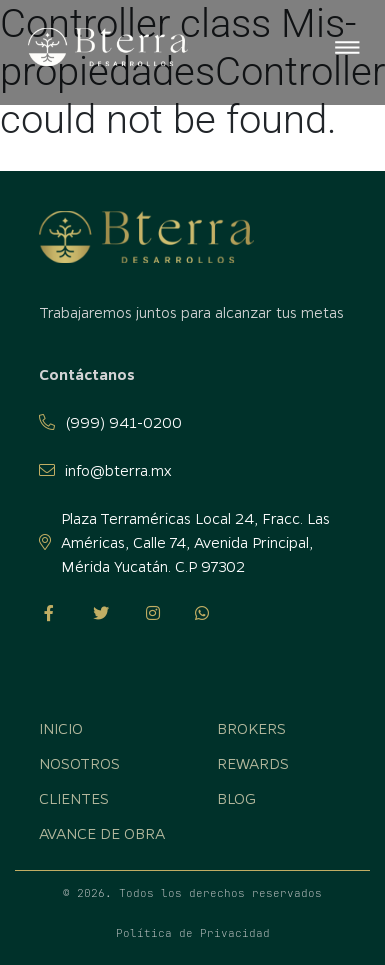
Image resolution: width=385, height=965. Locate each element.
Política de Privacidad (193, 933)
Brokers (251, 728)
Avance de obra (102, 833)
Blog (236, 798)
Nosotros (79, 763)
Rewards (253, 763)
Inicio (61, 728)
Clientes (74, 798)
